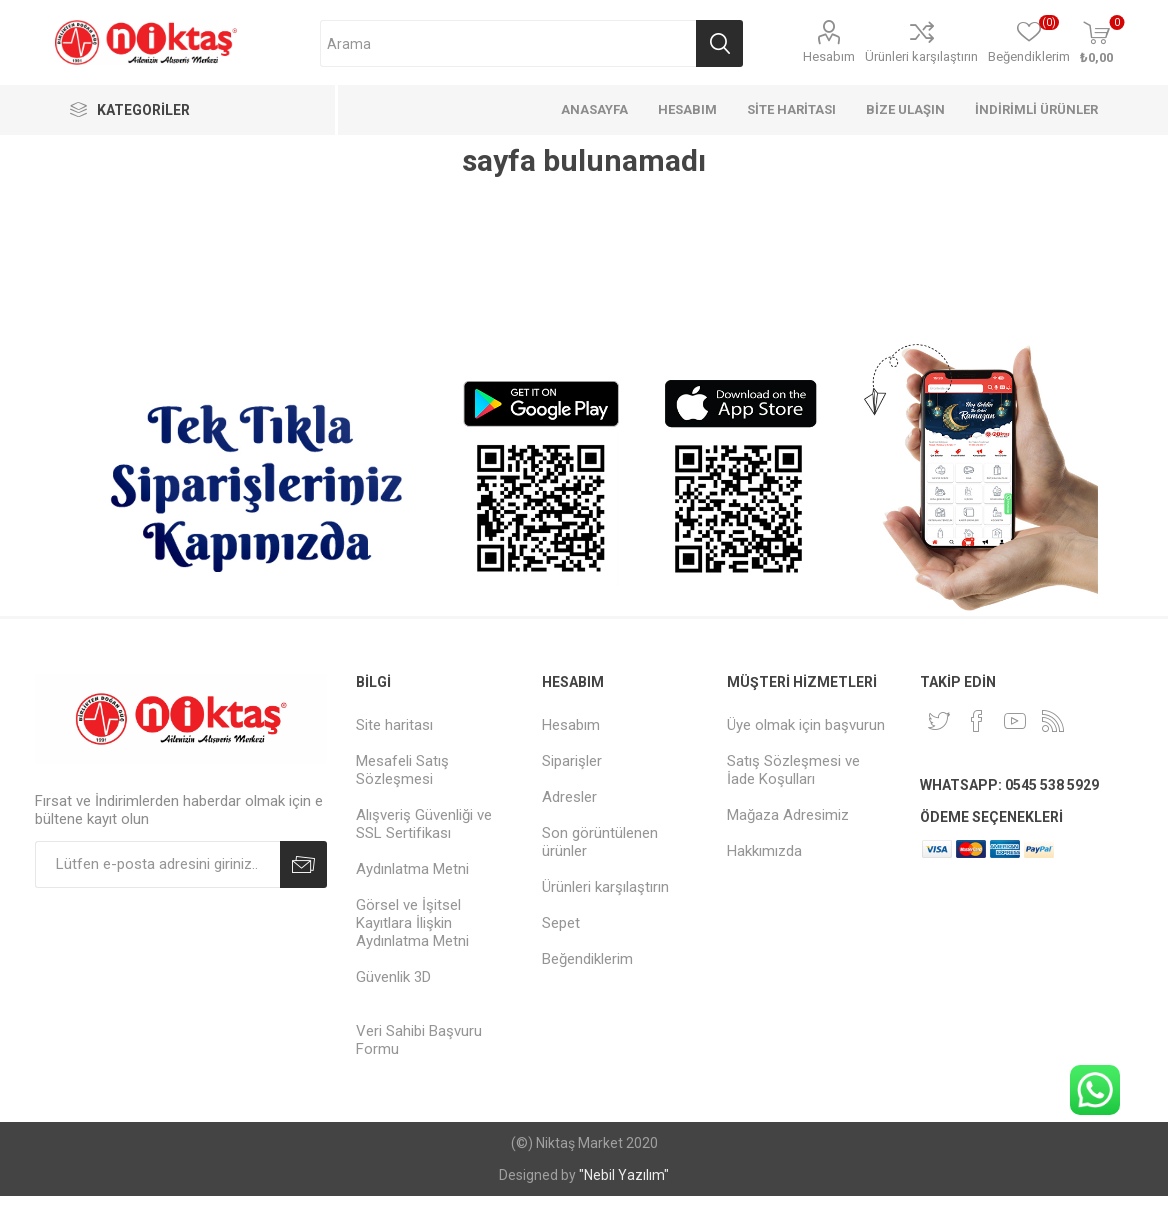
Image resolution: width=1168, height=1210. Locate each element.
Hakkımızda (764, 851)
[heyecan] (939, 721)
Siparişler (572, 761)
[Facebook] (977, 721)
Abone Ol (303, 864)
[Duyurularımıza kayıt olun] (157, 864)
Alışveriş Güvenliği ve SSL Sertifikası (424, 824)
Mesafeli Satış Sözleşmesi (402, 770)
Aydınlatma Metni (412, 869)
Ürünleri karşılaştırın (921, 56)
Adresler (569, 797)
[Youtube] (1015, 721)
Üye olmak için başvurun (806, 725)
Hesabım (829, 56)
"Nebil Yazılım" (624, 1175)
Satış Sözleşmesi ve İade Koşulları (793, 770)
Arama (719, 43)
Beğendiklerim (587, 959)
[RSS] (1053, 721)
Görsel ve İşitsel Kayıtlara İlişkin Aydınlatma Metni (412, 923)
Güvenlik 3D (393, 977)
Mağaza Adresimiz (788, 815)
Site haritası (394, 725)
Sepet (561, 923)
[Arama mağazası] (508, 43)
